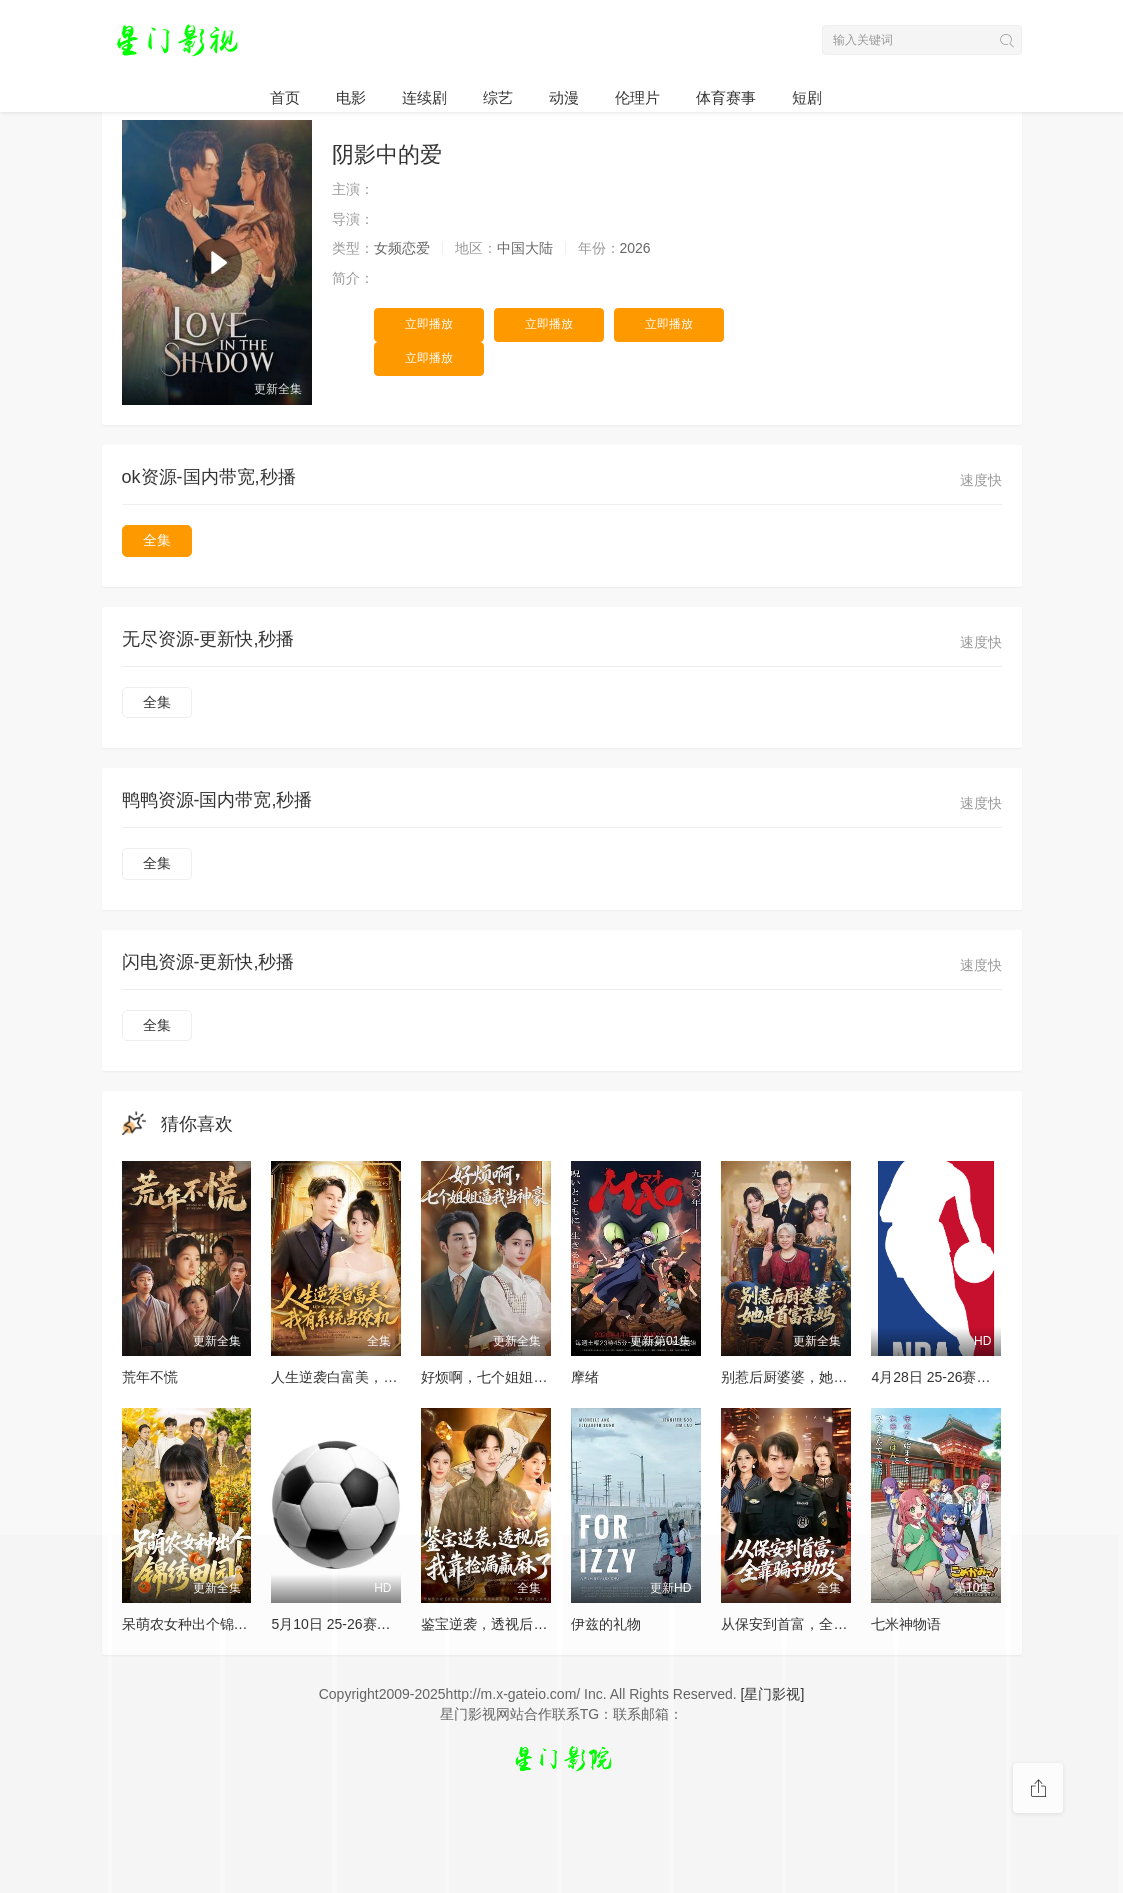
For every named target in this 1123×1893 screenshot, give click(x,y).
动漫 (564, 97)
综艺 (498, 97)
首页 (285, 97)
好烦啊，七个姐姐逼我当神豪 (512, 1377)
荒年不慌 (150, 1377)
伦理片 (637, 97)
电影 (351, 97)
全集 (157, 540)
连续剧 (424, 97)
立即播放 (429, 324)
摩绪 (585, 1377)
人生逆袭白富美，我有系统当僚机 (376, 1377)
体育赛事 (726, 97)
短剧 (807, 97)
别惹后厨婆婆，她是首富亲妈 (812, 1377)
